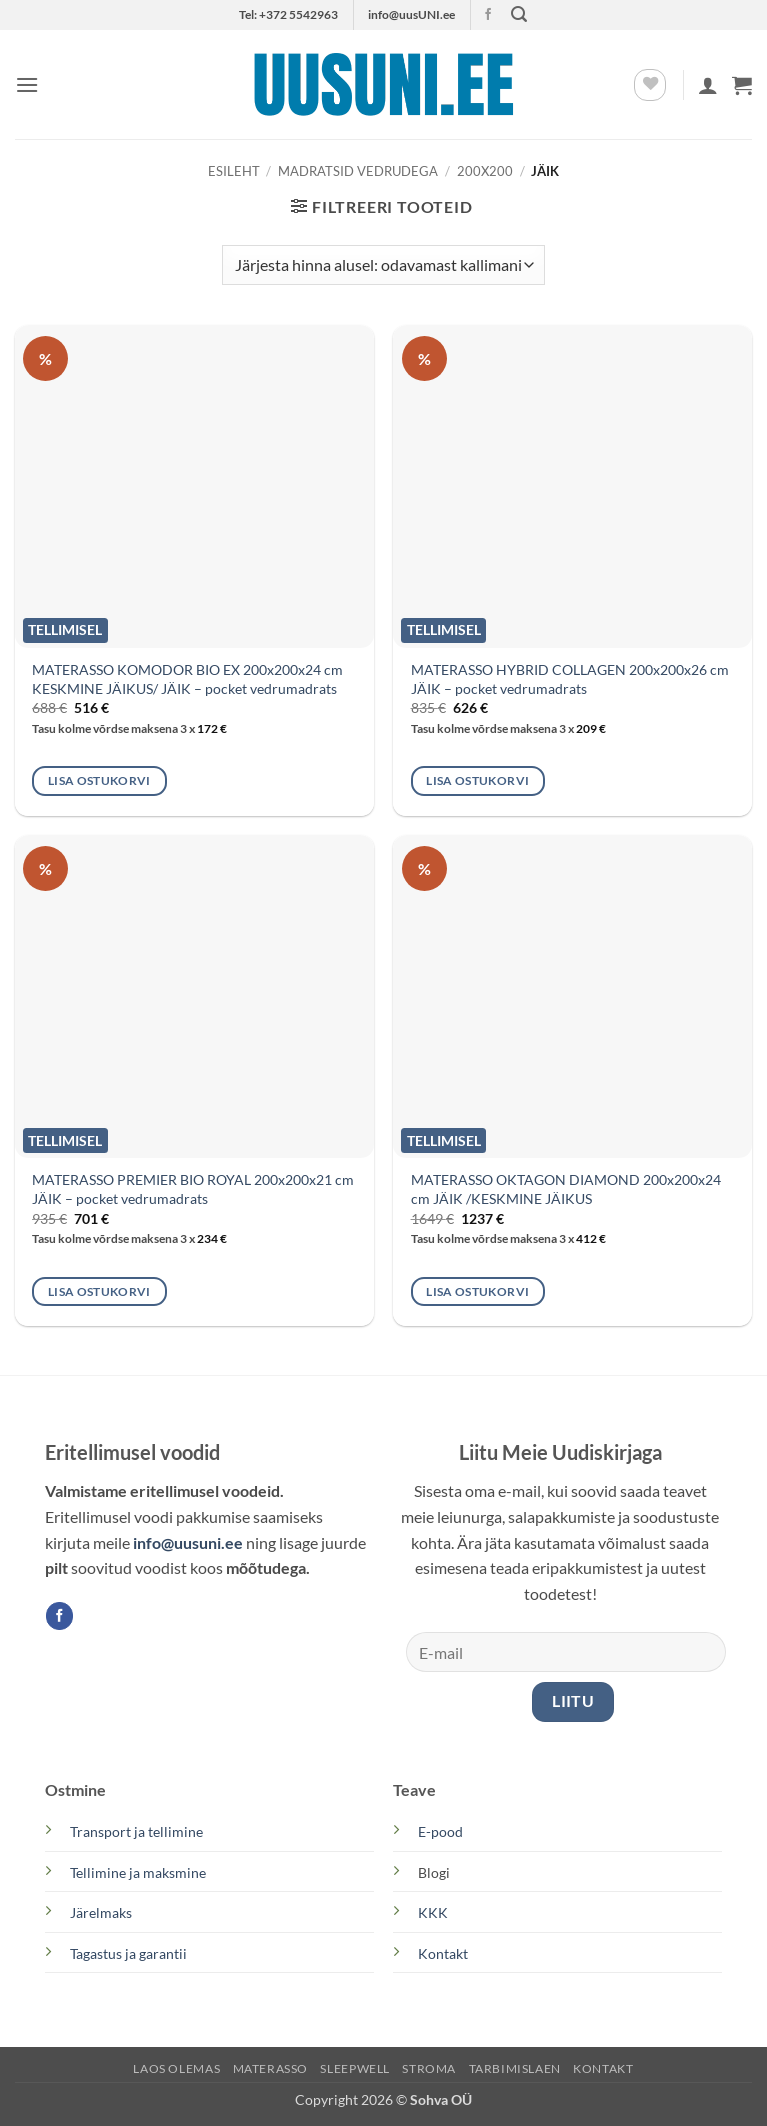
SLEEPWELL (355, 2068)
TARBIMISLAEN (515, 2068)
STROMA (429, 2068)
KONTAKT (603, 2068)
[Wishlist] (650, 85)
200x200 (485, 171)
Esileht (234, 171)
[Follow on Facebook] (488, 15)
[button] (519, 14)
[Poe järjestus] (383, 265)
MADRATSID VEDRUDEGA (358, 171)
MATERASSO (271, 2068)
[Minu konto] (708, 85)
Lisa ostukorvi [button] (99, 780)
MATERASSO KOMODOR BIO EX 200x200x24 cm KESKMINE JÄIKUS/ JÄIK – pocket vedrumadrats (187, 679)
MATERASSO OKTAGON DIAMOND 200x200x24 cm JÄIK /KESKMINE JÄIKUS (566, 1189)
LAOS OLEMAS (176, 2068)
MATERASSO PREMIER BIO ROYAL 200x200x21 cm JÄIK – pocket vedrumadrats (193, 1189)
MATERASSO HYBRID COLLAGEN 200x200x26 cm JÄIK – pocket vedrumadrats (570, 679)
